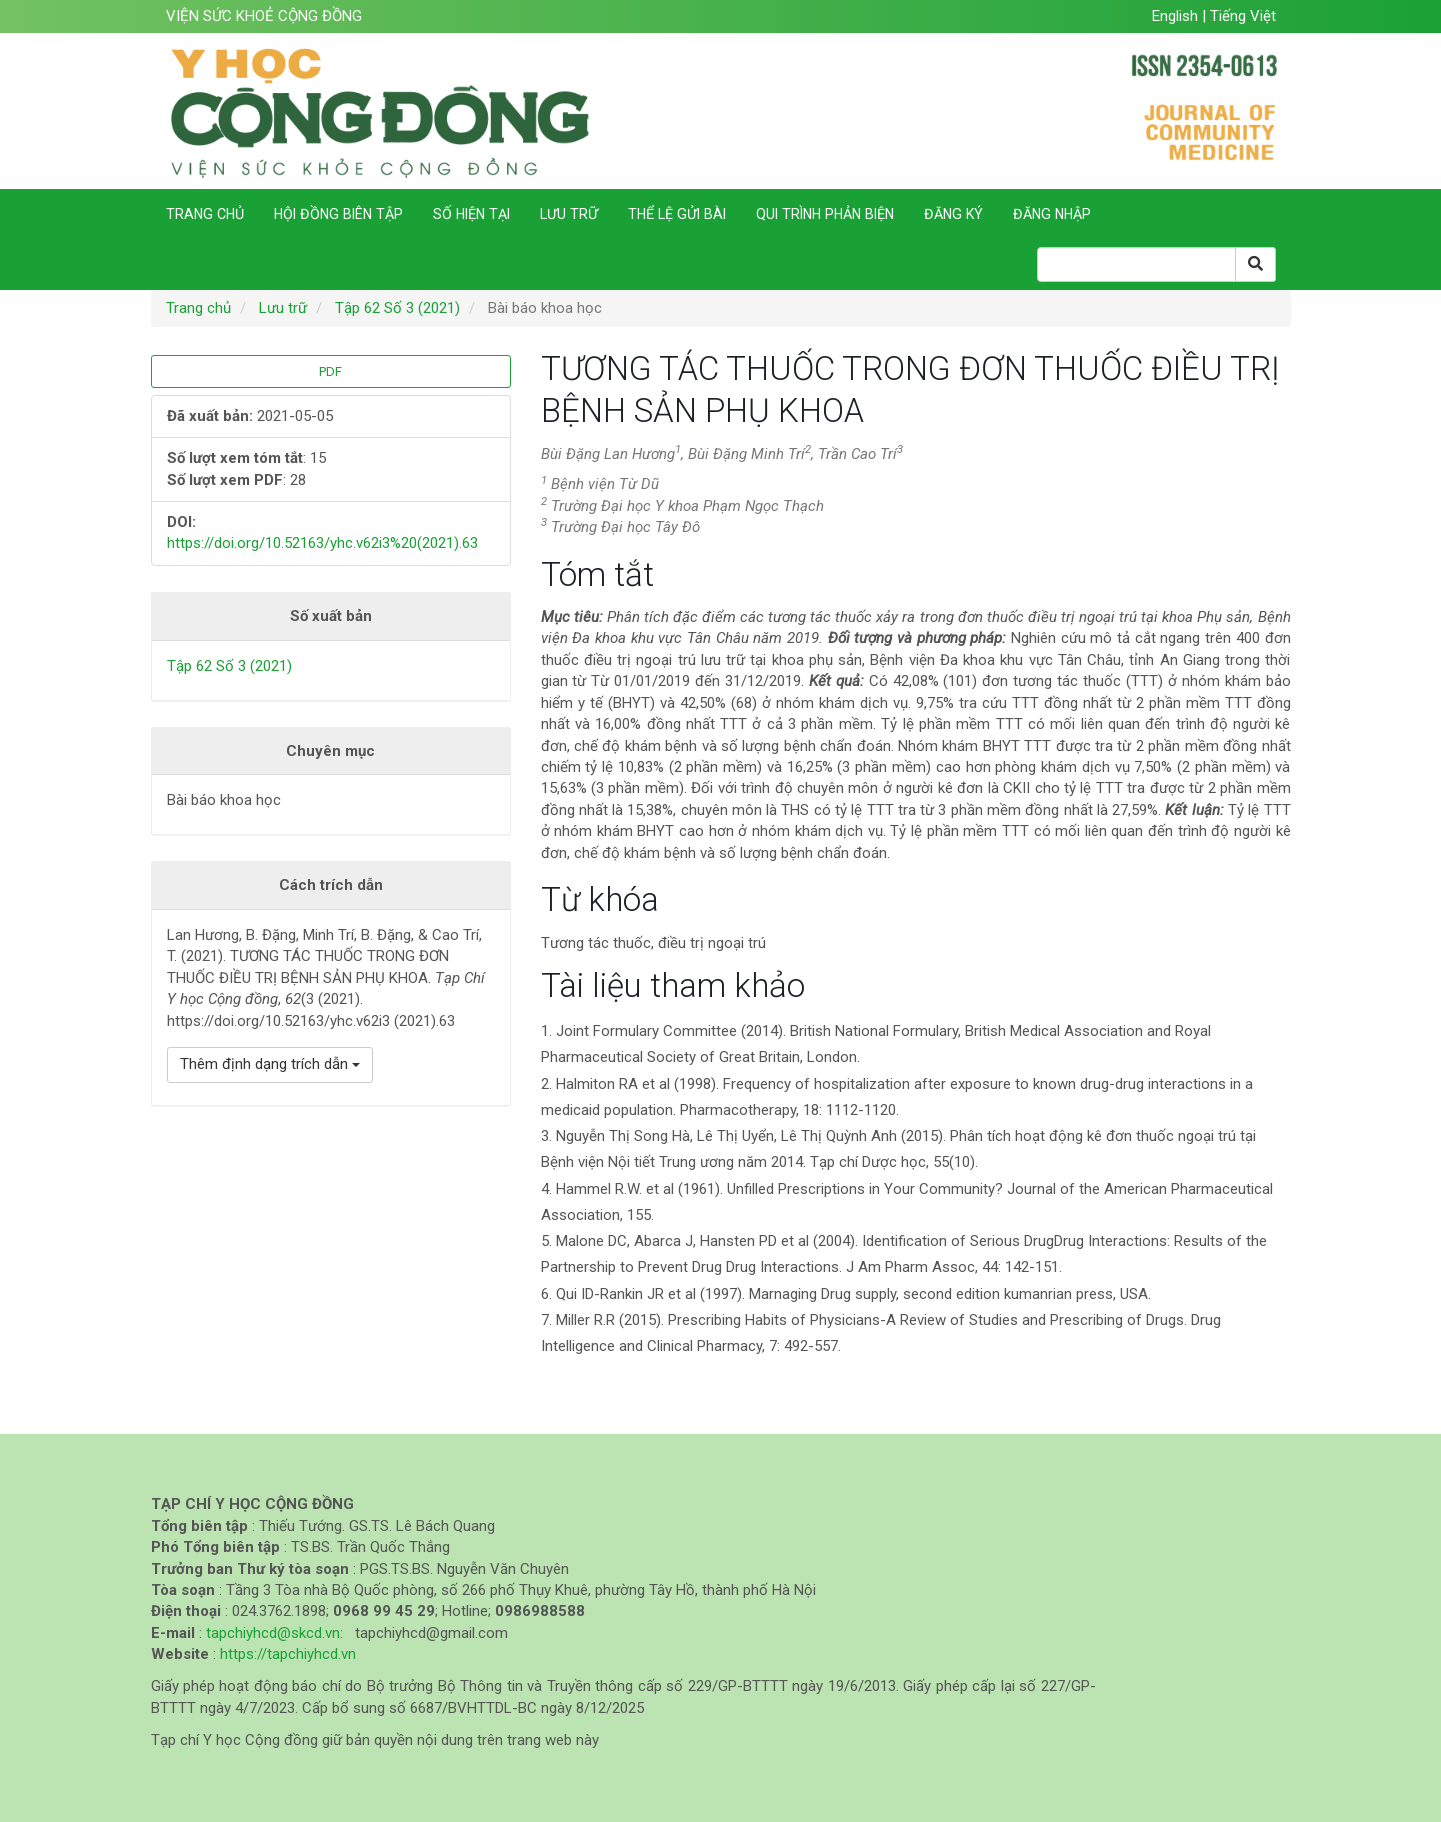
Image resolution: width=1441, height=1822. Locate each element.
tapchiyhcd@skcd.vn (273, 1633)
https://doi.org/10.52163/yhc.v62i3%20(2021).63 (322, 543)
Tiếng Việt (1243, 16)
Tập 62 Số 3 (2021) (397, 308)
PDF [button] (330, 371)
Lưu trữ (569, 214)
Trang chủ (205, 214)
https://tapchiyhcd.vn (288, 1654)
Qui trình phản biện (825, 214)
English (1177, 16)
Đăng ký (953, 214)
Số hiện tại (471, 214)
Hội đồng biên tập (338, 214)
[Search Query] (1136, 264)
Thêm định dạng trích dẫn (270, 1064)
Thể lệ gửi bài (677, 214)
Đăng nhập (1052, 214)
